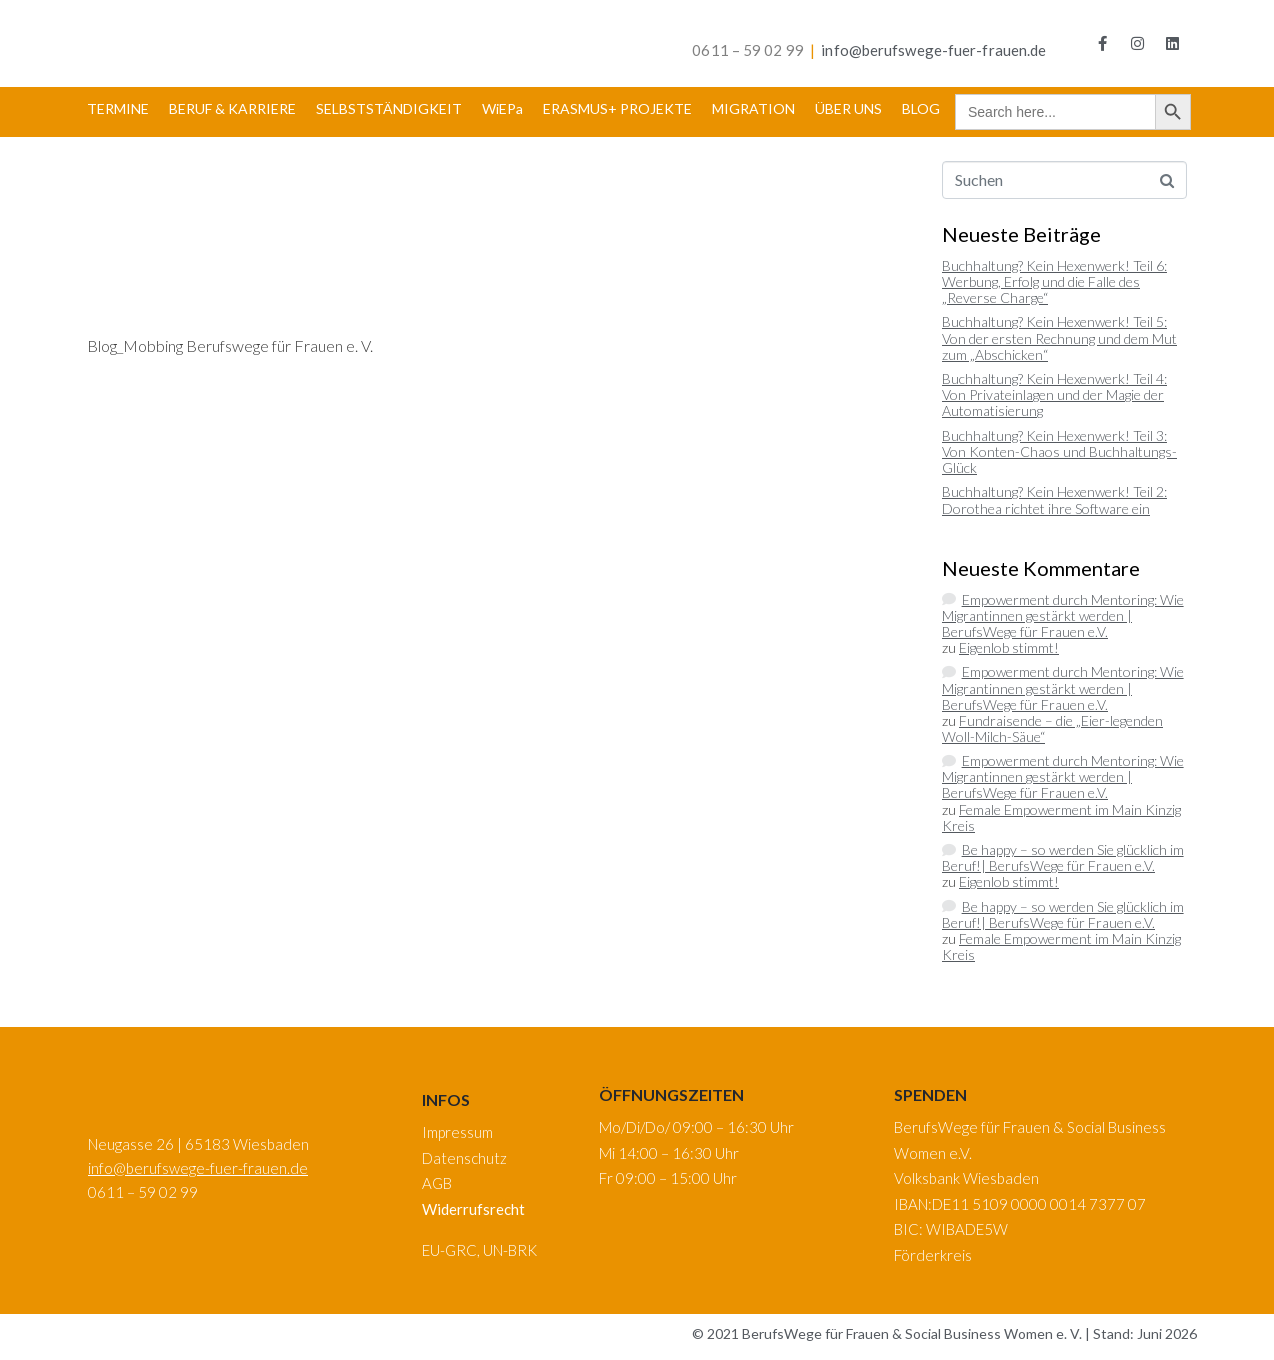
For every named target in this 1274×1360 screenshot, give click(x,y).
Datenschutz (464, 1158)
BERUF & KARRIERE (232, 108)
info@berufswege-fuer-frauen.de (933, 50)
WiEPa (502, 108)
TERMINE (118, 108)
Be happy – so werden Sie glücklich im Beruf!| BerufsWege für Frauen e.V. (1063, 857)
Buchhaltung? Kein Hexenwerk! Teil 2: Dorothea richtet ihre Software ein (1054, 499)
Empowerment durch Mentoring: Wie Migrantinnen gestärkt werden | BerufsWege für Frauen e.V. (1063, 615)
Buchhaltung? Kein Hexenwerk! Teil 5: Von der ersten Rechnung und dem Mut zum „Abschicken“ (1059, 337)
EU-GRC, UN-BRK (479, 1250)
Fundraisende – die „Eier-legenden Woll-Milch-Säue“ (1052, 728)
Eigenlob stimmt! (1009, 647)
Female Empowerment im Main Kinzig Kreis (1061, 817)
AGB (437, 1183)
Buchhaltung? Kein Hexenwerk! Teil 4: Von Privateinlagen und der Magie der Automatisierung (1054, 394)
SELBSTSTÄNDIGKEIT (389, 108)
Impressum (457, 1132)
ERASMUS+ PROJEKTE (617, 108)
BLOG (921, 108)
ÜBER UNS (848, 108)
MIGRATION (753, 108)
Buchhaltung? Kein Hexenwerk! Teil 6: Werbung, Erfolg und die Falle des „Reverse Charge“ (1054, 281)
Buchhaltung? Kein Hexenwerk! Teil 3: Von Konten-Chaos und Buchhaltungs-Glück (1059, 451)
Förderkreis (933, 1255)
